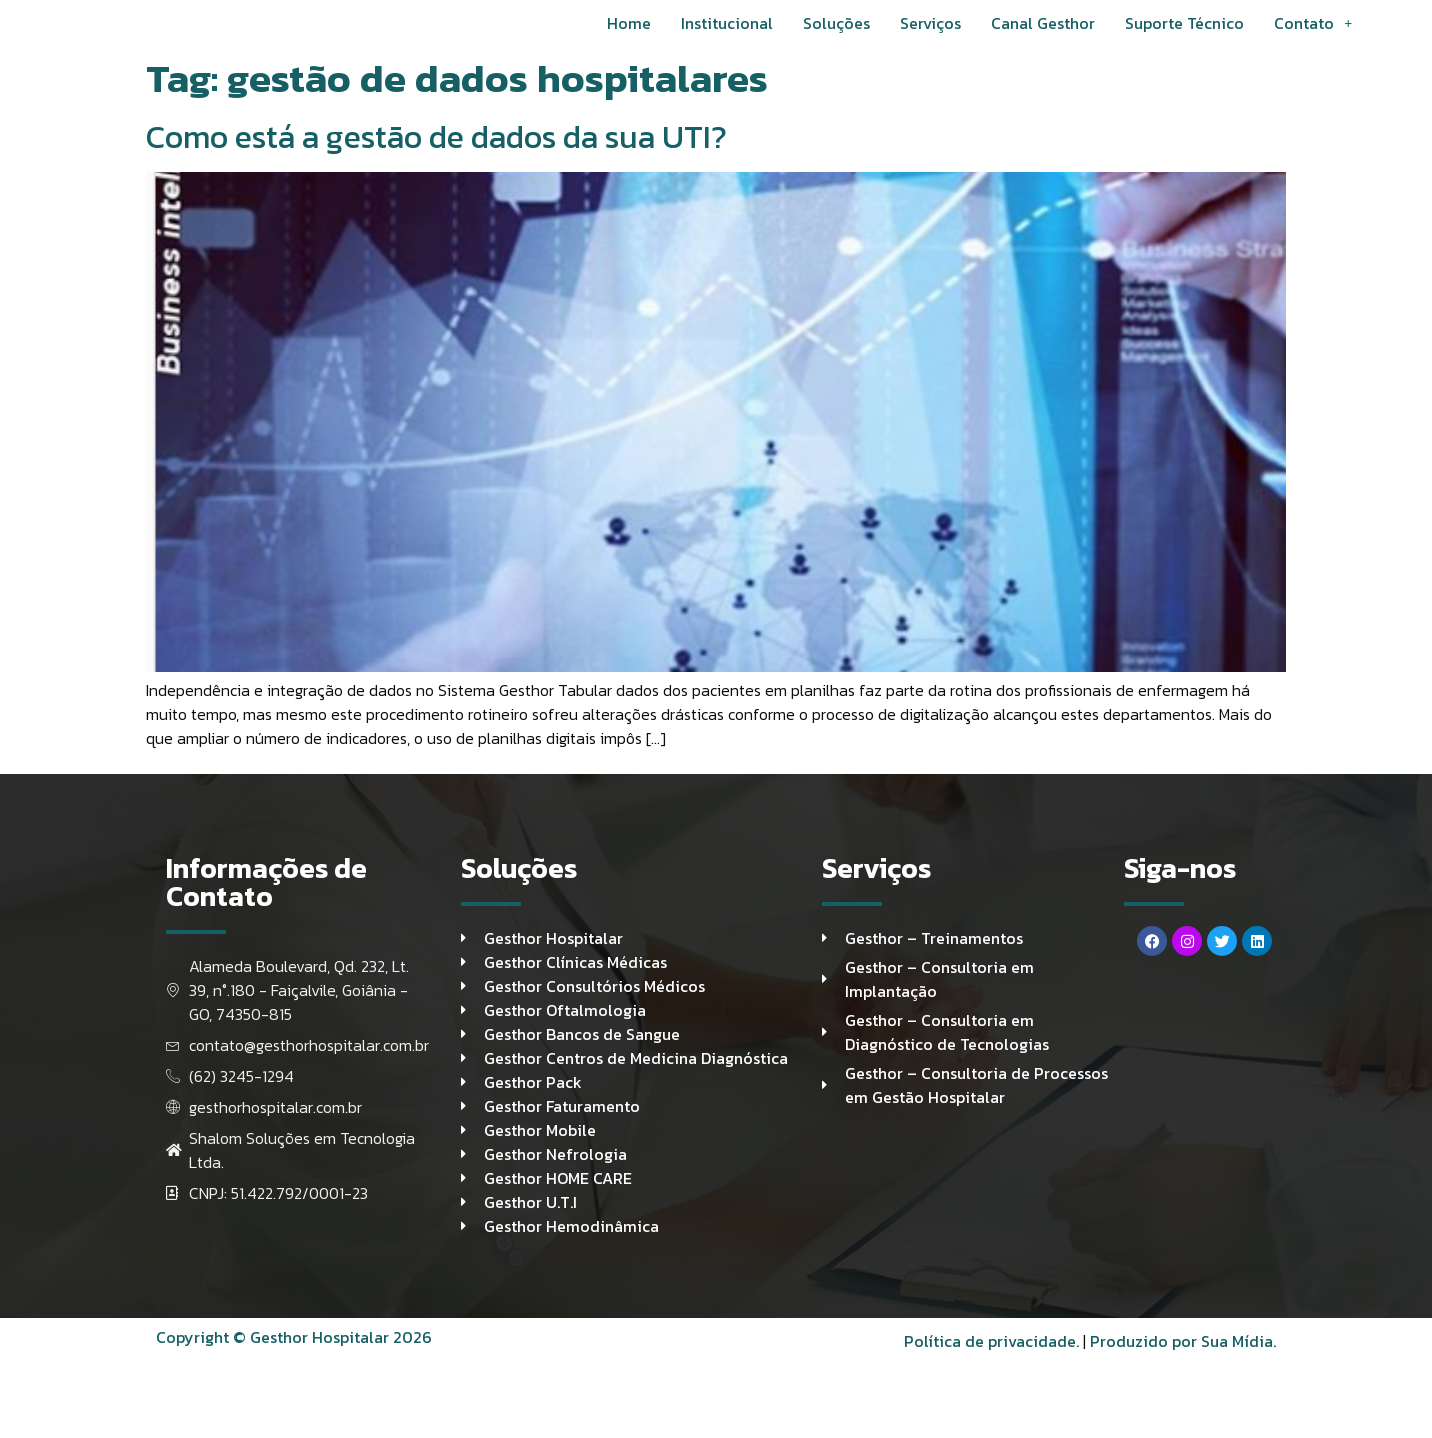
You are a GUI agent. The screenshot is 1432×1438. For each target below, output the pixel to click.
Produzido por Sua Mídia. (1183, 1393)
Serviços (930, 39)
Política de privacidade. (991, 1393)
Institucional (727, 39)
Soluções (836, 39)
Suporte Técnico (1184, 39)
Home (629, 39)
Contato (1313, 39)
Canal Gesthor (1043, 39)
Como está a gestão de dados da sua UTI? (436, 169)
